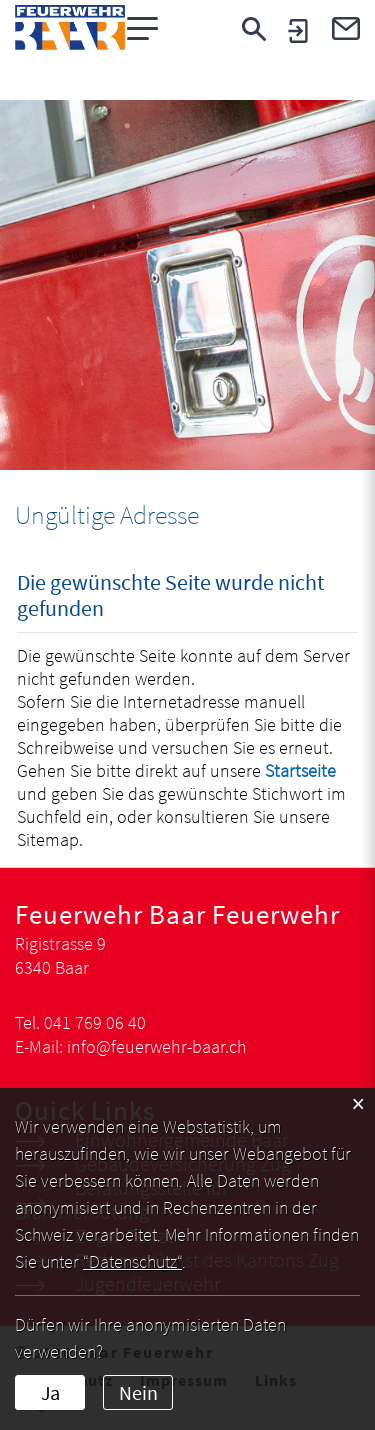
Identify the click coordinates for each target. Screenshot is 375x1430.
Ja (50, 1392)
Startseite (300, 770)
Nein (138, 1392)
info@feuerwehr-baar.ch (157, 1046)
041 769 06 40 (95, 1022)
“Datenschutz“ (132, 1261)
